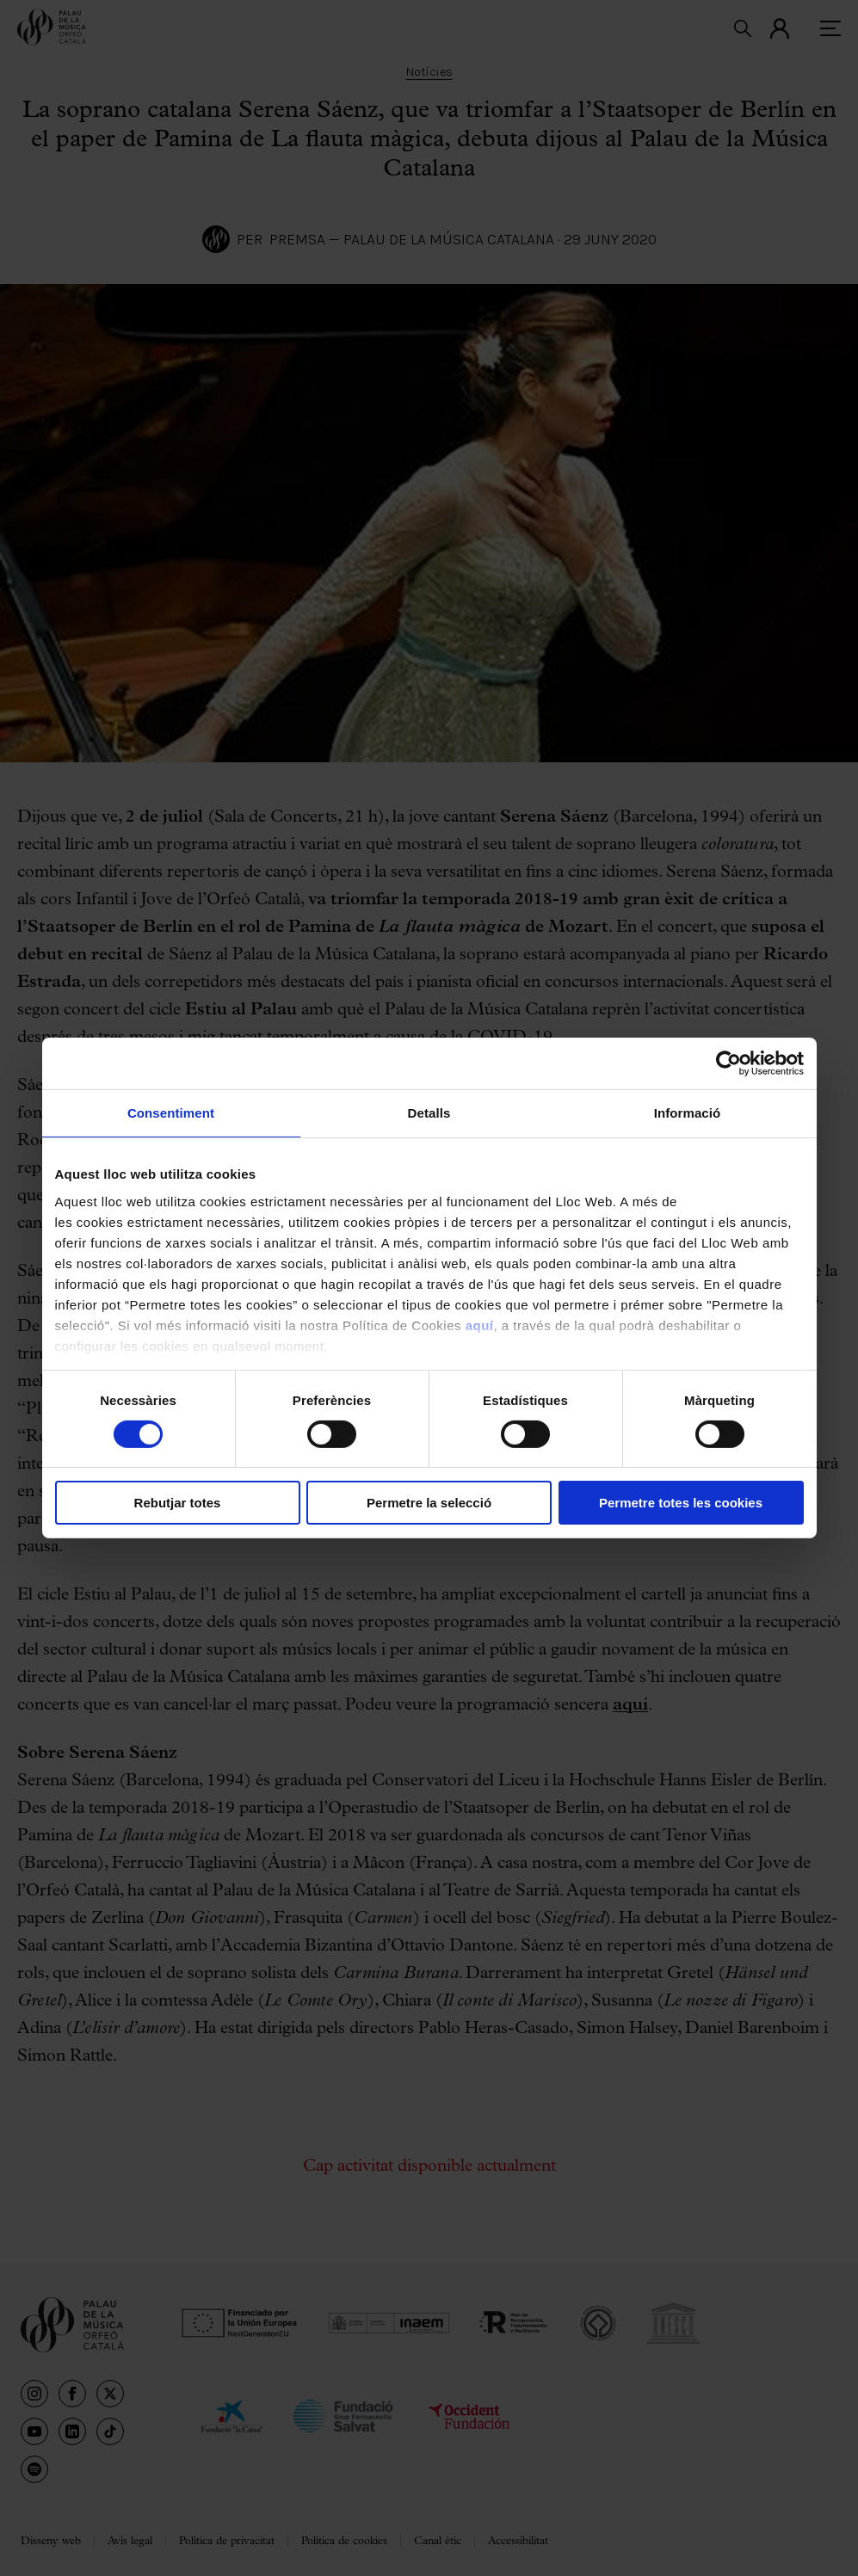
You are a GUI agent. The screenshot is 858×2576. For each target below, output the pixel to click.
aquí (480, 1324)
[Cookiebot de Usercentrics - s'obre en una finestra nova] (728, 1063)
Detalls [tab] (429, 1113)
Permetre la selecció (429, 1502)
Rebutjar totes (177, 1502)
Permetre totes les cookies (680, 1502)
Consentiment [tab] (170, 1113)
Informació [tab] (687, 1113)
